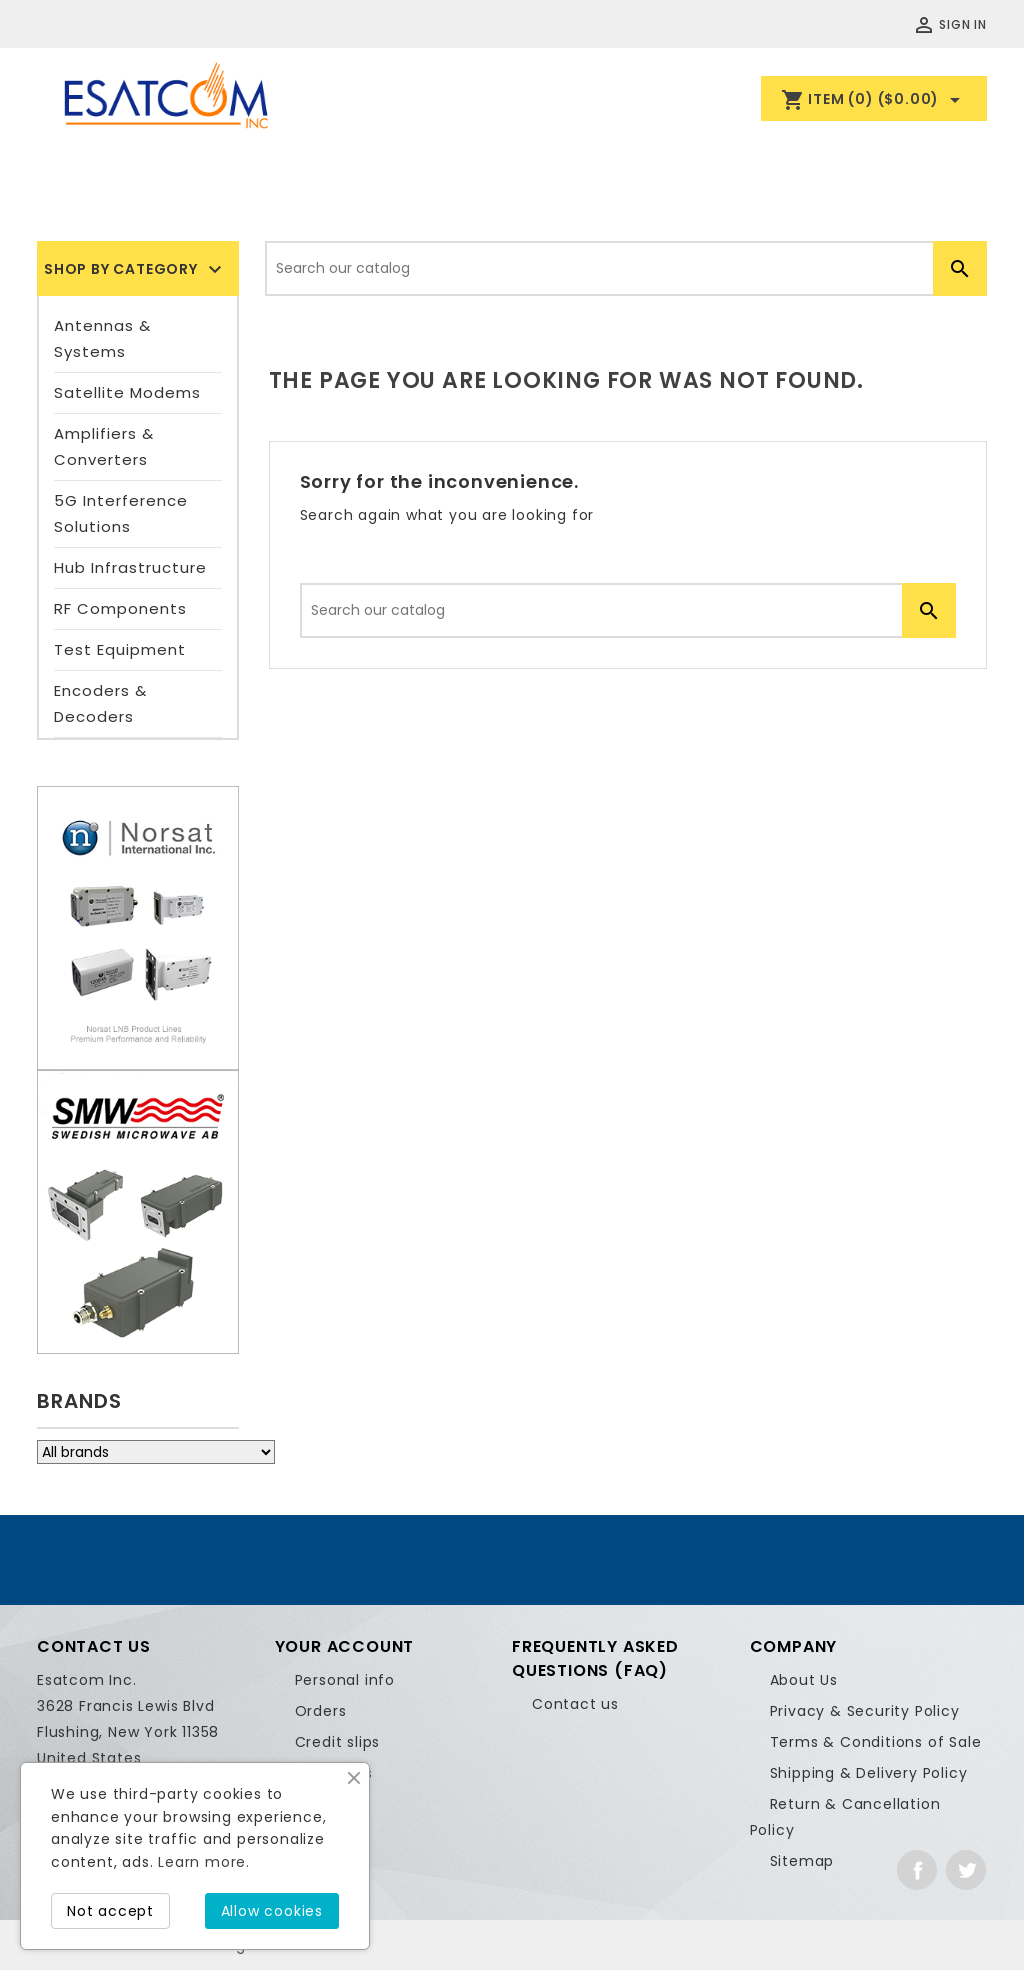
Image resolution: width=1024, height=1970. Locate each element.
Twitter (966, 1870)
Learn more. (204, 1862)
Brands (79, 1401)
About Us (804, 1680)
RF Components (120, 608)
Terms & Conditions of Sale (876, 1742)
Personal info (345, 1680)
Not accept (110, 1911)
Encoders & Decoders (100, 703)
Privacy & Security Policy (865, 1711)
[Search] (626, 268)
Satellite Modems (127, 392)
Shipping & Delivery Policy (869, 1773)
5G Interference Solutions (121, 513)
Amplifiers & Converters (104, 446)
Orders (321, 1711)
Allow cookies (272, 1911)
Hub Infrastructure (130, 567)
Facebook (917, 1870)
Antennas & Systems (102, 338)
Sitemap (802, 1861)
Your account (345, 1646)
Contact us (575, 1704)
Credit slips (338, 1742)
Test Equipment (120, 649)
